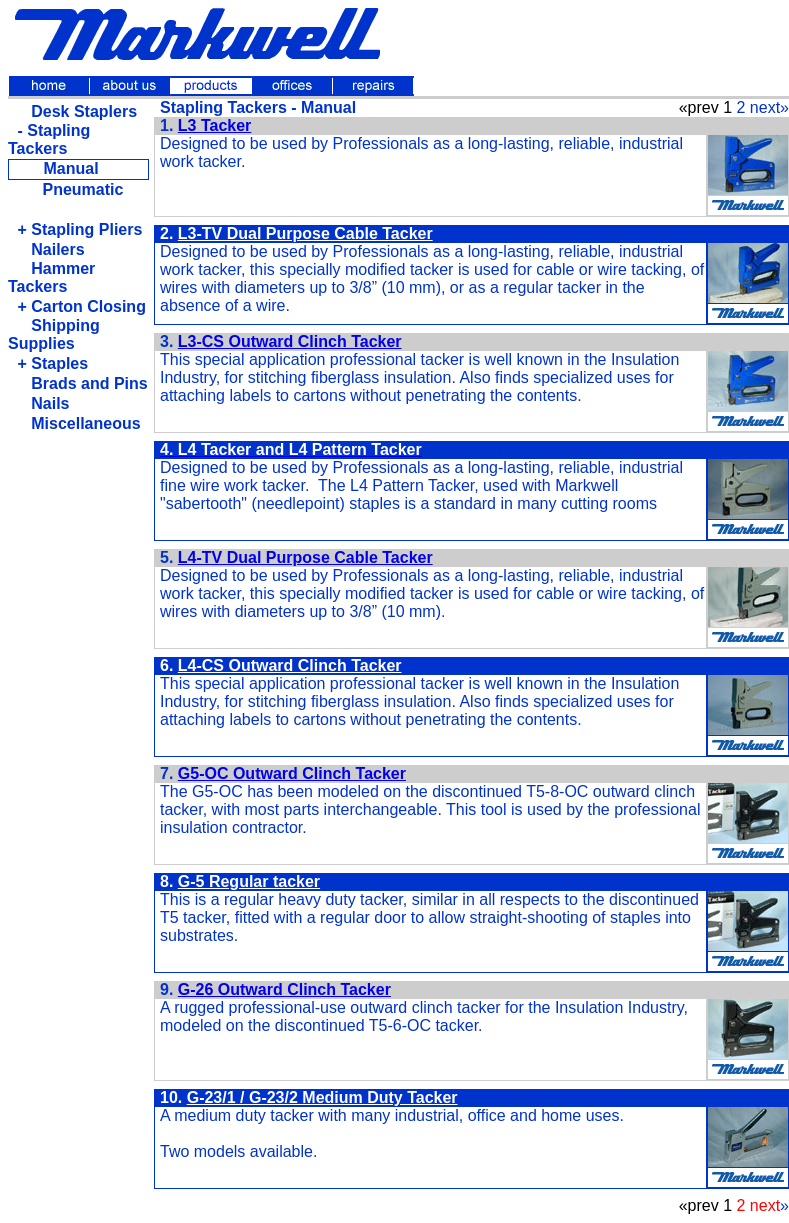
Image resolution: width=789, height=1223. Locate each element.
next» (769, 107)
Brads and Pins (82, 383)
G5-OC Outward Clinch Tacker (292, 773)
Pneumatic (82, 189)
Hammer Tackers (51, 277)
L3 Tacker (215, 125)
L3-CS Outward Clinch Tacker (290, 341)
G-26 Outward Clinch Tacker (284, 989)
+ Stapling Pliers (79, 229)
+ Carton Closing (81, 306)
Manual (70, 168)
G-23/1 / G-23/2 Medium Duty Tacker (322, 1097)
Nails (43, 403)
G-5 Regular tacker (249, 881)
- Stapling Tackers (49, 139)
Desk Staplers (77, 111)
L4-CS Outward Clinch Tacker (290, 665)
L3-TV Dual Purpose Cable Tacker (305, 233)
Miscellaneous (78, 423)
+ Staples (52, 363)
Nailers (50, 249)
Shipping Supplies (54, 334)
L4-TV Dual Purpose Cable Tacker (305, 557)
